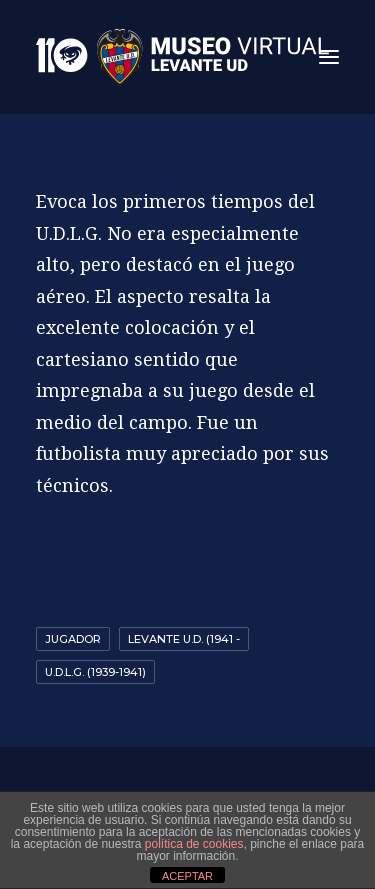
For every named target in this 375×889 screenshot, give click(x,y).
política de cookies (194, 844)
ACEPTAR (187, 876)
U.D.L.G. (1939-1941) (95, 672)
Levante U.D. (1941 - (184, 639)
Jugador (73, 639)
